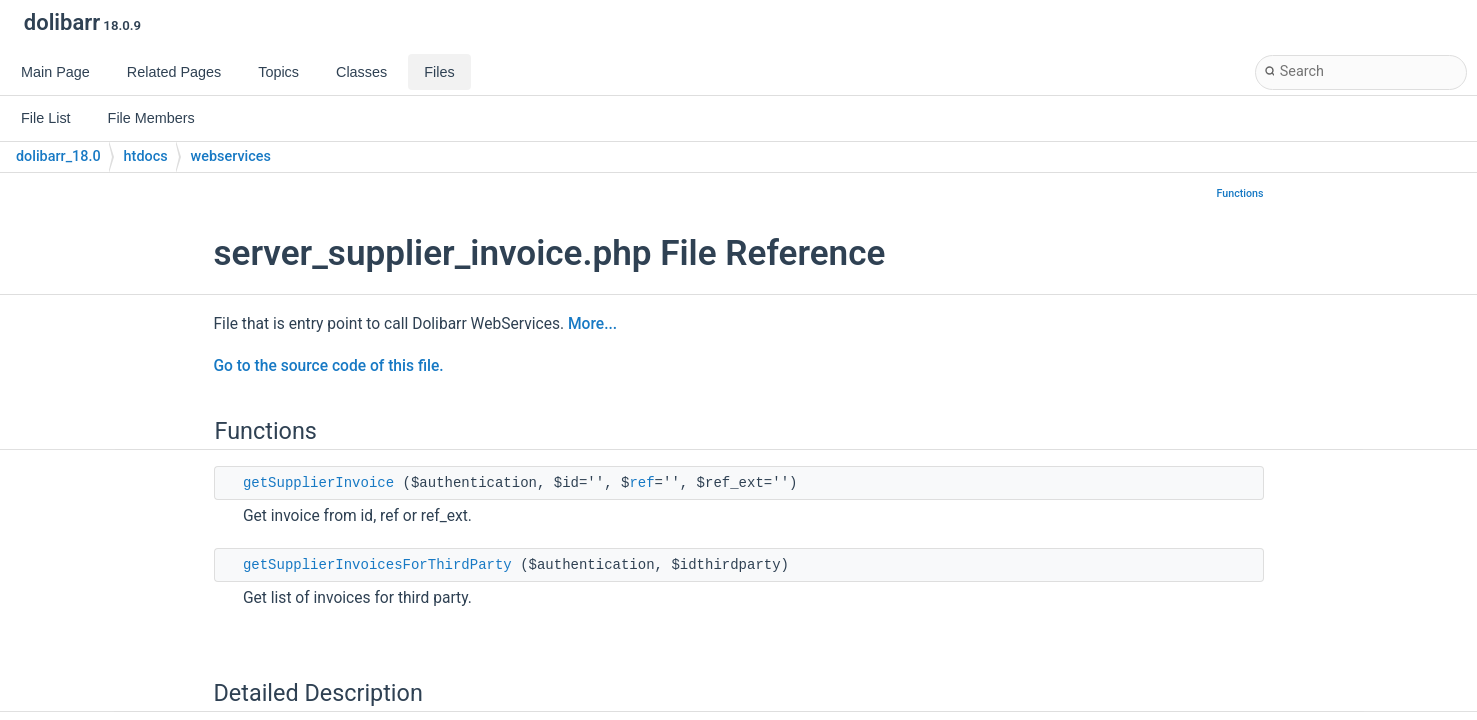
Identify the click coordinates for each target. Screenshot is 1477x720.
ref (641, 483)
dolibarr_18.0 (58, 156)
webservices (231, 156)
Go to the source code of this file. (329, 366)
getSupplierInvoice (318, 483)
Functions (1240, 193)
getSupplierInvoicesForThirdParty (377, 565)
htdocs (146, 156)
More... (592, 324)
